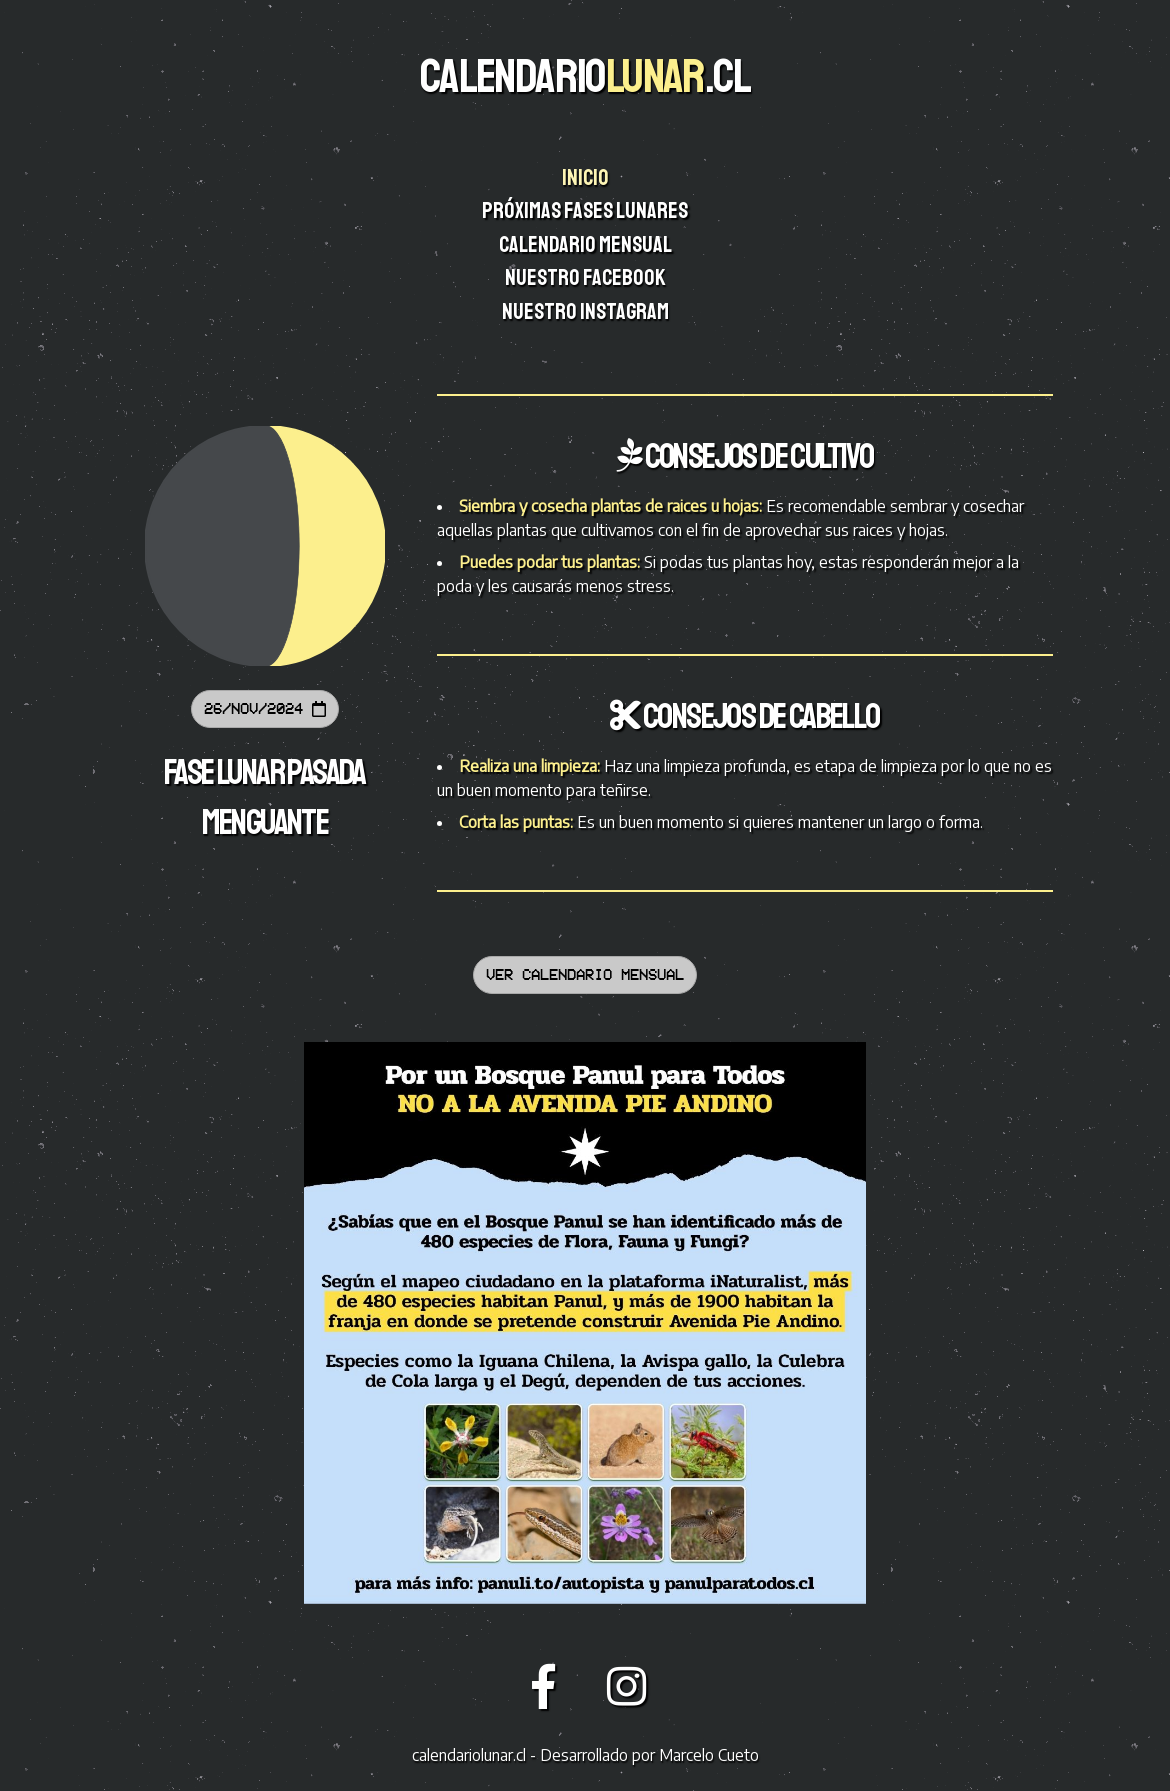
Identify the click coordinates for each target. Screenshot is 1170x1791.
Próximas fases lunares (586, 211)
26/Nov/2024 (265, 708)
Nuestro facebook (587, 278)
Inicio (587, 178)
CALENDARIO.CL (585, 76)
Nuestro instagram (587, 312)
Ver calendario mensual (585, 974)
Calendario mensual (586, 245)
